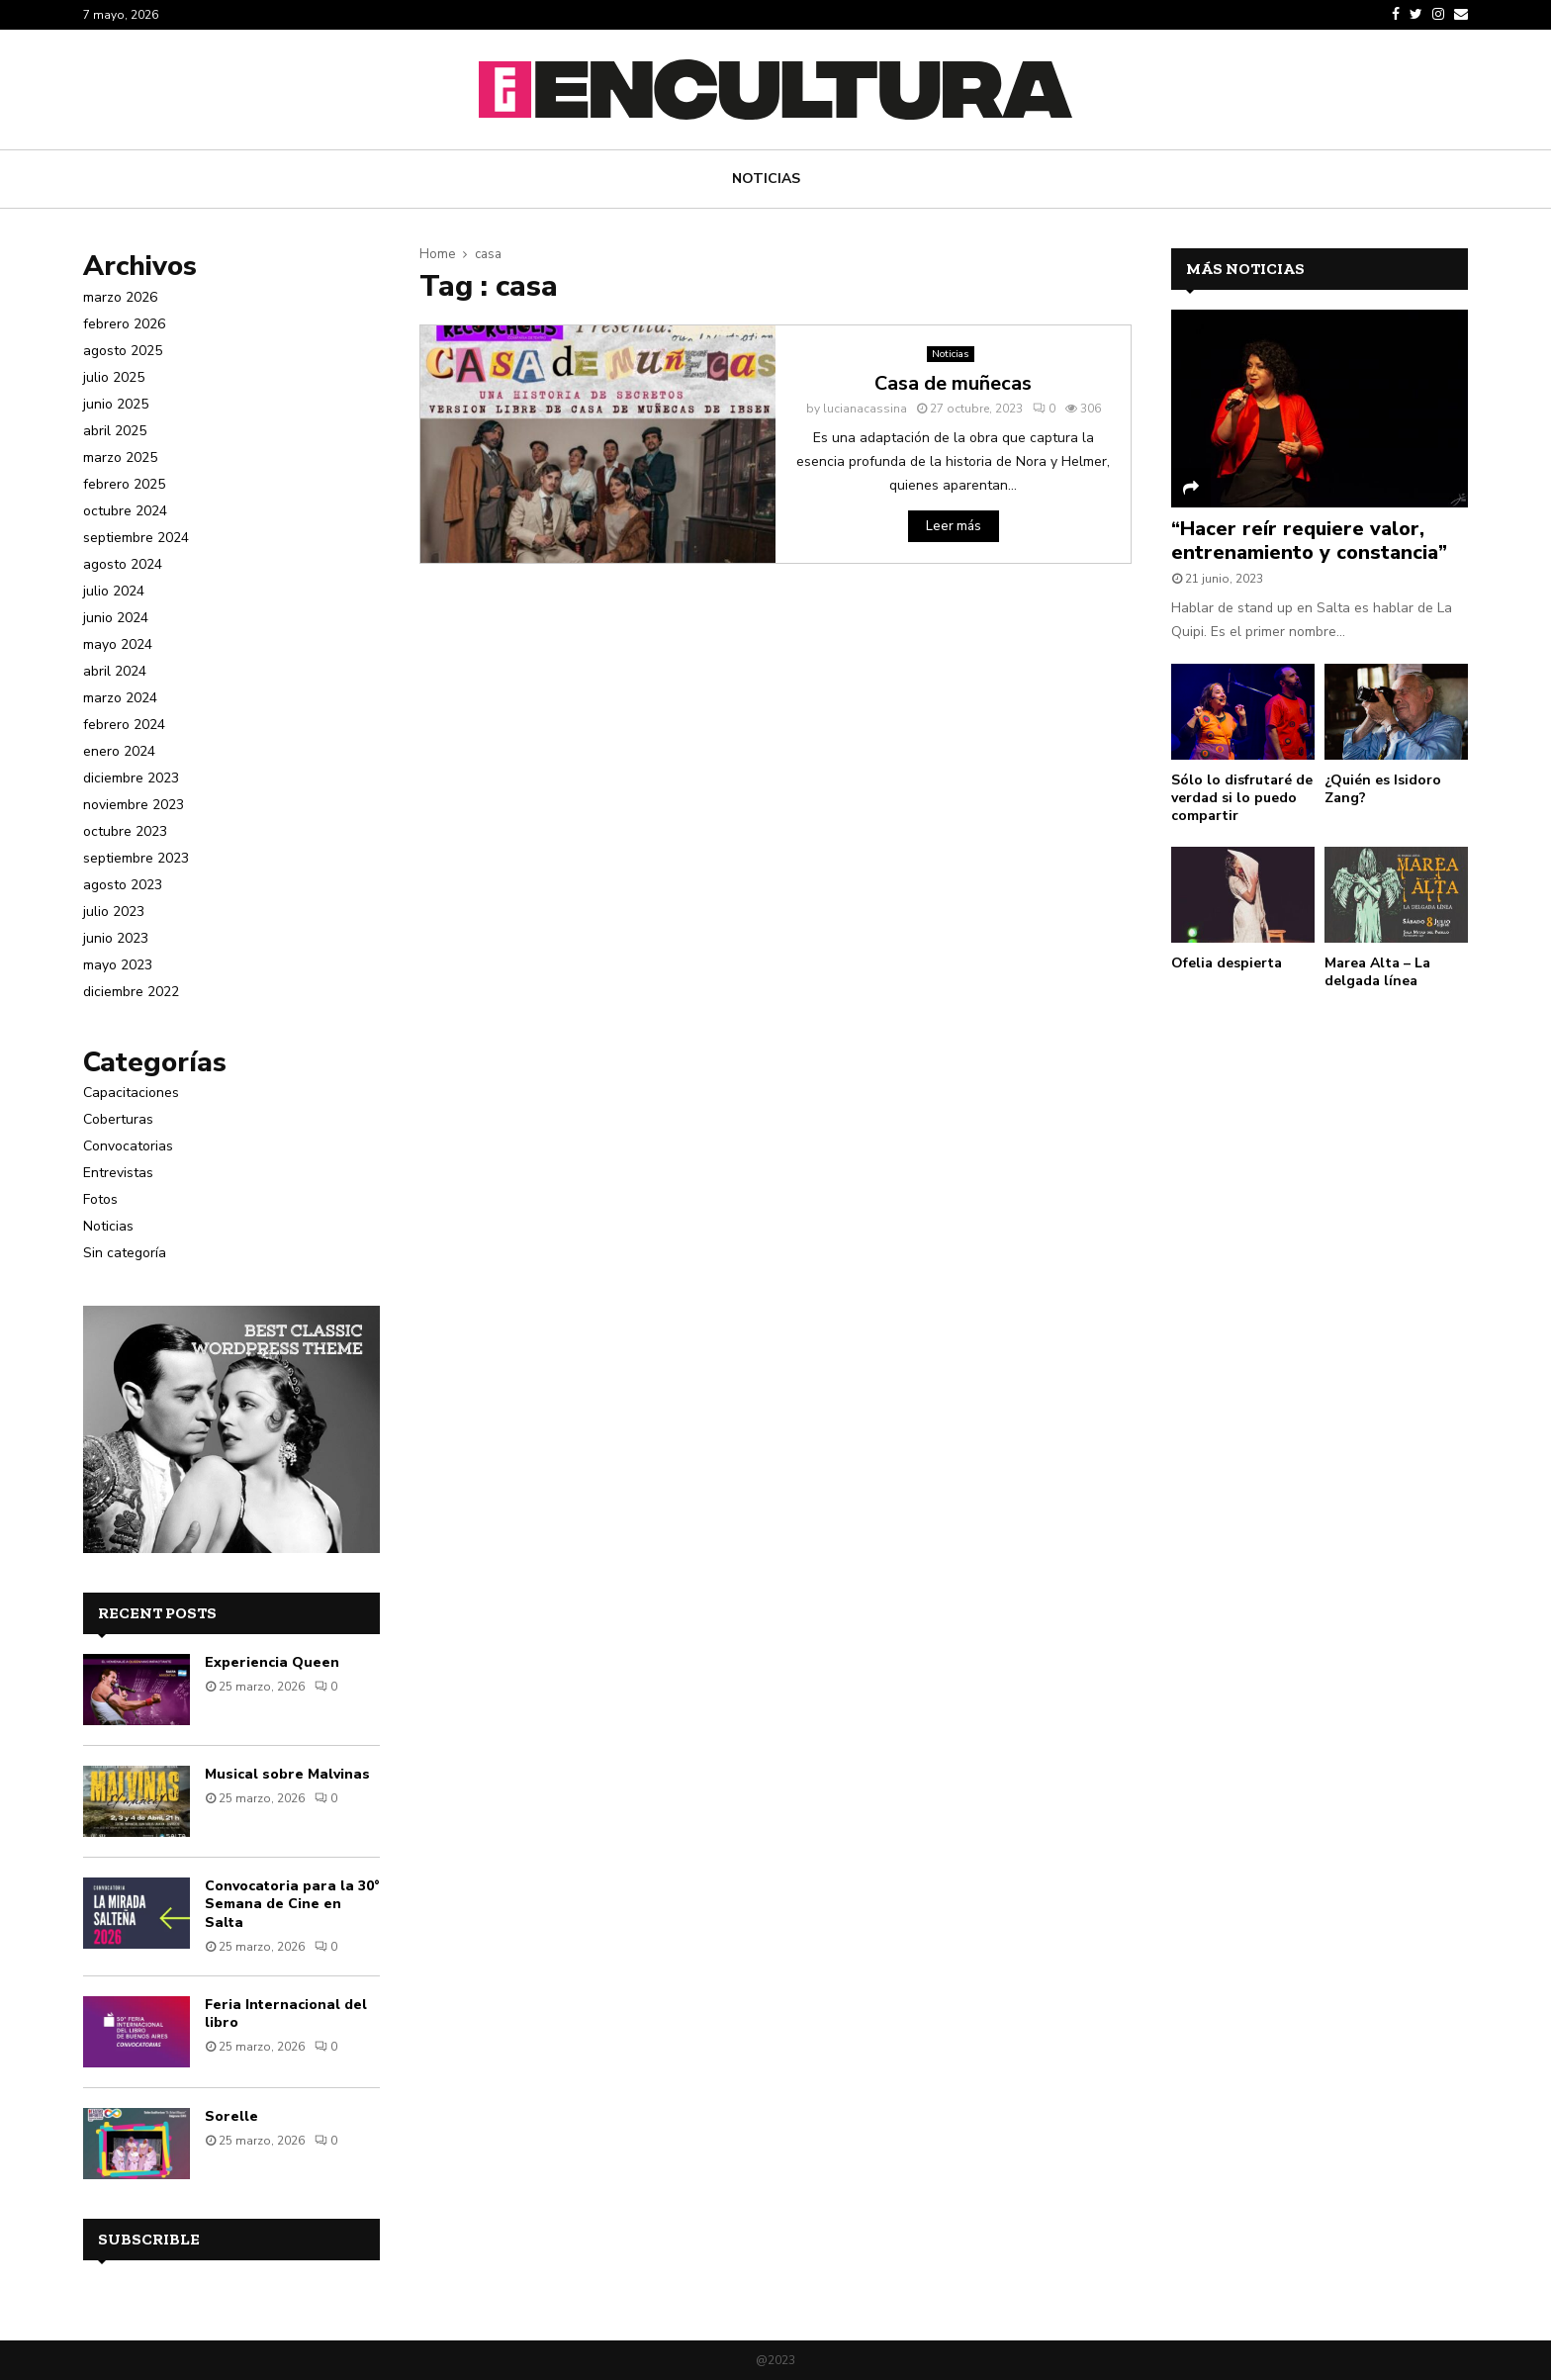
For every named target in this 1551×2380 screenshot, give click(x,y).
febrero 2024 (124, 724)
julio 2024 (113, 591)
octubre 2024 (125, 511)
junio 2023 (115, 938)
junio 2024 (115, 617)
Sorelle (231, 2116)
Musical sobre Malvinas (287, 1774)
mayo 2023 (117, 965)
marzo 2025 (120, 457)
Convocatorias (128, 1146)
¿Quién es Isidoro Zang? (1382, 789)
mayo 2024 (117, 644)
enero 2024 (119, 751)
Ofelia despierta (1226, 963)
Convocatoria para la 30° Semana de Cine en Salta (292, 1904)
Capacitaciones (131, 1092)
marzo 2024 (120, 697)
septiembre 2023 (136, 858)
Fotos (100, 1199)
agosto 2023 (122, 884)
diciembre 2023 (131, 778)
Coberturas (118, 1119)
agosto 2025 (122, 350)
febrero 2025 (124, 484)
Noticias (766, 178)
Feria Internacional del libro (286, 2013)
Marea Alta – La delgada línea (1377, 972)
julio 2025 (113, 377)
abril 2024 (114, 671)
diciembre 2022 (131, 991)
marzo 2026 (120, 297)
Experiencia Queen (272, 1662)
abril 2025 (114, 430)
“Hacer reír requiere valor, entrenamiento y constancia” (1309, 540)
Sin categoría (124, 1252)
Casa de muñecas (953, 383)
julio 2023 (113, 911)
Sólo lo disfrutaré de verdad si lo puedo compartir (1242, 798)
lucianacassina (865, 408)
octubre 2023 (125, 831)
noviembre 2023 (133, 804)
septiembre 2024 (136, 537)
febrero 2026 (124, 324)
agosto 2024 (122, 564)
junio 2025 (115, 404)
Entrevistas (118, 1172)
